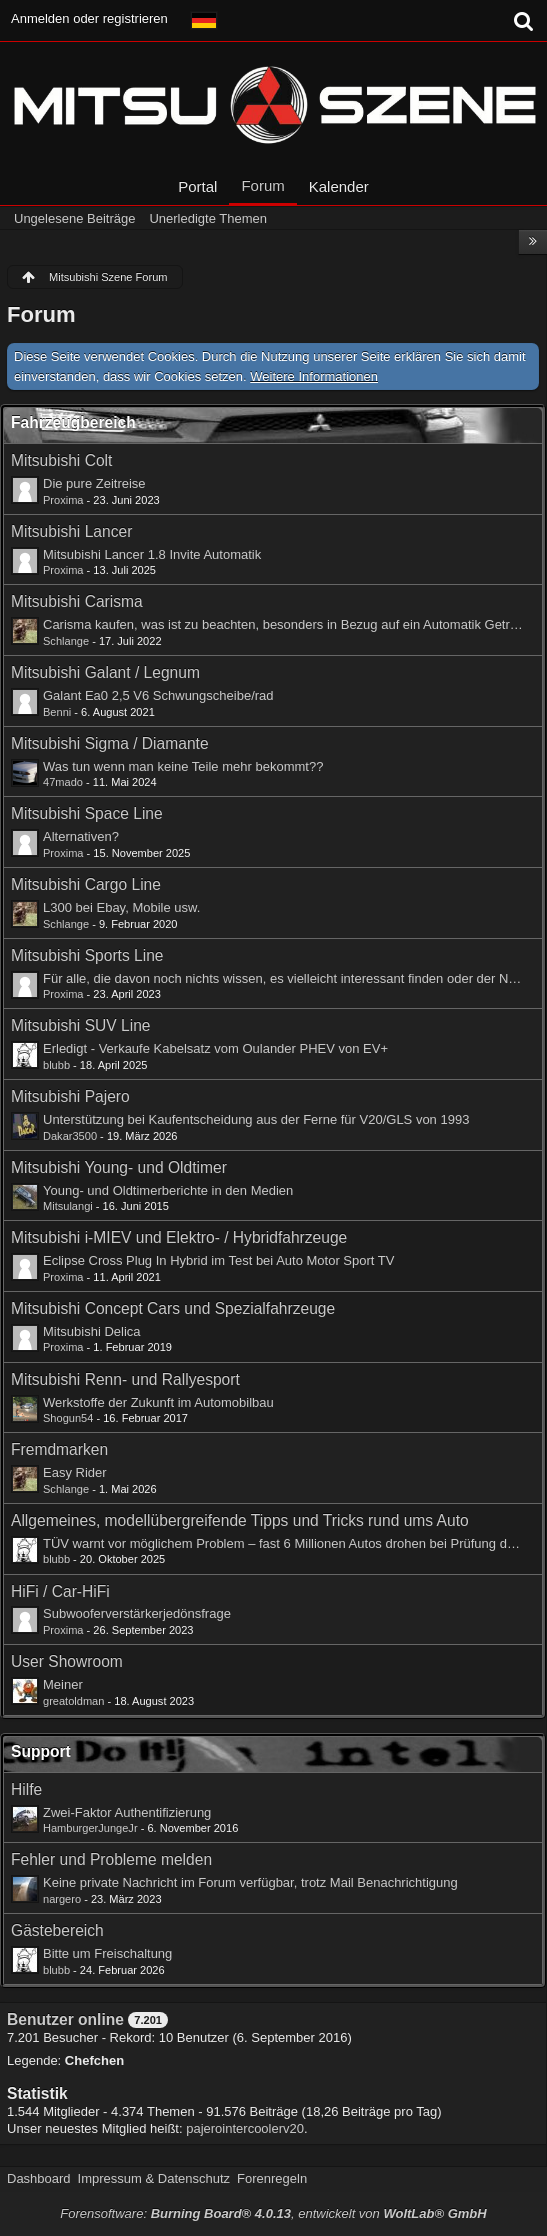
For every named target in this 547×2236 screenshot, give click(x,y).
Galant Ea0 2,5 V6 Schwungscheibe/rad (158, 695)
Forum (262, 185)
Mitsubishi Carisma (77, 601)
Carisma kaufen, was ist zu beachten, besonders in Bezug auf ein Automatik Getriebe (288, 624)
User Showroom (67, 1661)
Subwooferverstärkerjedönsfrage (137, 1613)
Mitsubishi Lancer (71, 531)
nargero (62, 1899)
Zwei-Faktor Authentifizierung (127, 1812)
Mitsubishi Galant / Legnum (105, 672)
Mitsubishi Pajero (70, 1096)
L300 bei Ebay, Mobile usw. (121, 907)
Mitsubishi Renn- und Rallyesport (125, 1379)
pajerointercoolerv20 (245, 2128)
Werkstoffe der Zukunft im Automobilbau (158, 1402)
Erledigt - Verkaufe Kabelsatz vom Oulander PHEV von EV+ (215, 1048)
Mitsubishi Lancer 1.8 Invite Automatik (152, 554)
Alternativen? (81, 836)
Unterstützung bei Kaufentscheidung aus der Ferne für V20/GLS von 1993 (256, 1119)
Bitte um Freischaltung (107, 1953)
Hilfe (26, 1789)
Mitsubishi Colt (61, 460)
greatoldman (73, 1701)
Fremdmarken (59, 1449)
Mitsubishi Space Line (87, 813)
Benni (57, 712)
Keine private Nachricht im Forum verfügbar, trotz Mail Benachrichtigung (250, 1882)
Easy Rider (75, 1472)
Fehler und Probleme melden (111, 1859)
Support (41, 1751)
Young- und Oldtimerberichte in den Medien (168, 1190)
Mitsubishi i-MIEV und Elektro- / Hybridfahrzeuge (179, 1237)
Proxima (63, 500)
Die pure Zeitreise (94, 483)
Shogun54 (68, 1418)
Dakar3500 (70, 1136)
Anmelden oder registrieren (89, 18)
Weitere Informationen (314, 376)
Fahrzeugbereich (73, 422)
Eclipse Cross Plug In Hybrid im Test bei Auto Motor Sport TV (218, 1260)
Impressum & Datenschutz (154, 2178)
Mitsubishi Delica (92, 1331)
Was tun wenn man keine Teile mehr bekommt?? (183, 766)
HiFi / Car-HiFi (60, 1591)
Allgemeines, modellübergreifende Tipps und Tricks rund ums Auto (240, 1520)
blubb (56, 1065)
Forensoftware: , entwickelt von (273, 2213)
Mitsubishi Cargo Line (86, 884)
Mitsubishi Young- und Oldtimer (119, 1167)
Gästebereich (57, 1930)
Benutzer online (65, 2019)
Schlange (66, 641)
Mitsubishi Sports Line (87, 955)
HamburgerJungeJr (90, 1828)
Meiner (63, 1684)
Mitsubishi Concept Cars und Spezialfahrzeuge (173, 1308)
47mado (63, 782)
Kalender (339, 186)
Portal (197, 186)
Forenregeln (272, 2178)
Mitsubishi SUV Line (81, 1025)
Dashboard (39, 2178)
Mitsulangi (68, 1206)
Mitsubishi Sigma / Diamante (110, 743)
